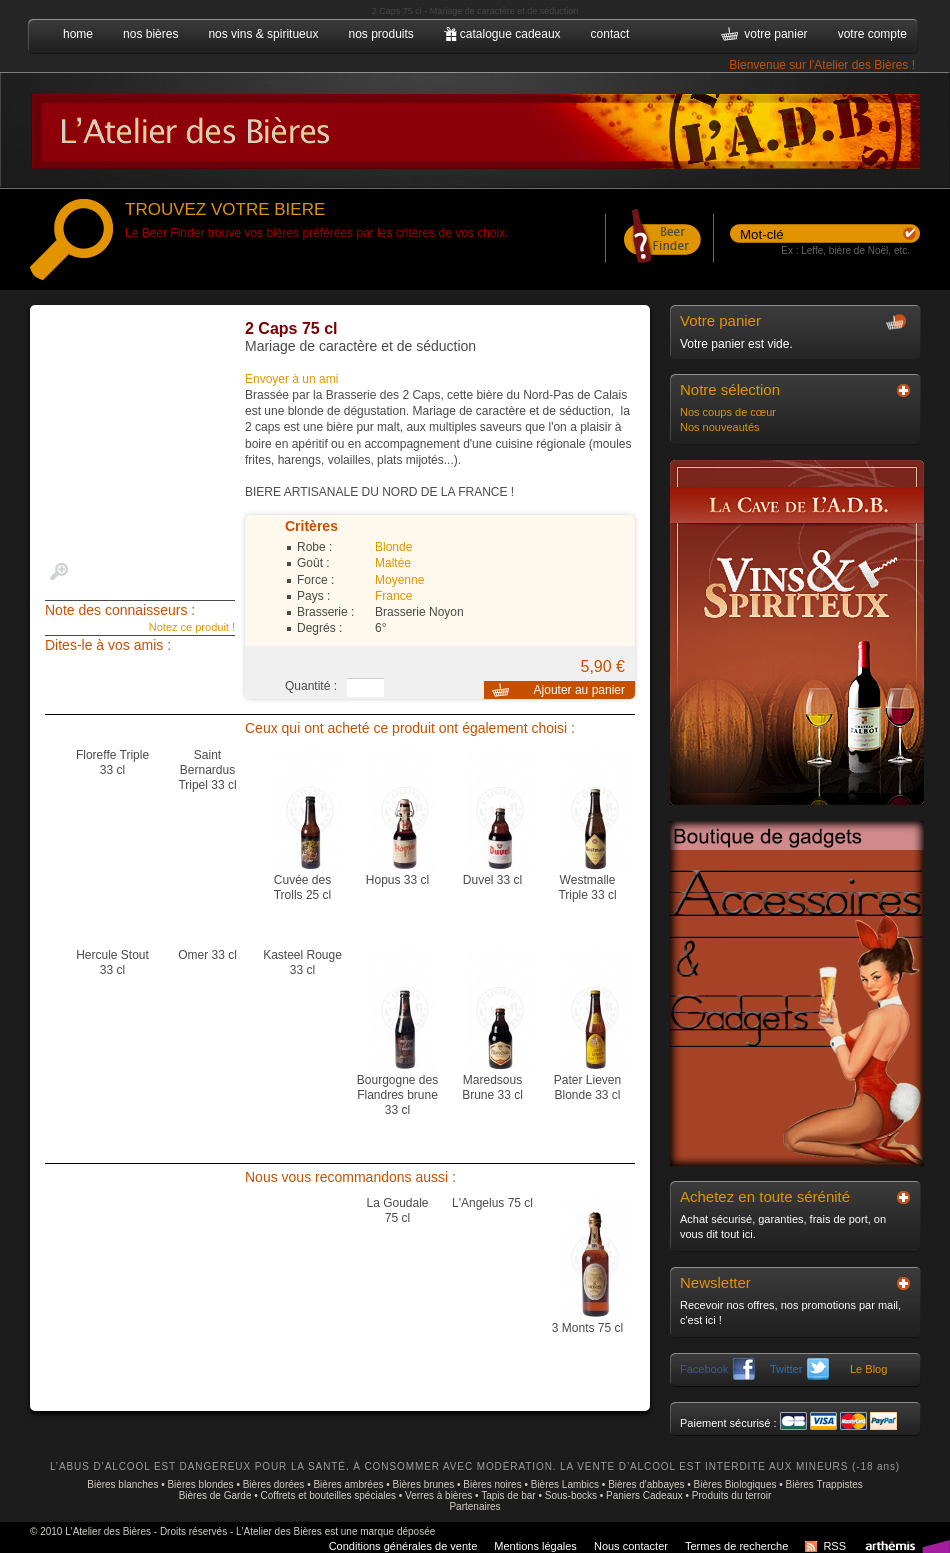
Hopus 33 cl (397, 880)
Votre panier (720, 320)
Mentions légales (535, 1546)
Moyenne (399, 580)
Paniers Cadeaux (644, 1495)
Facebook (717, 1369)
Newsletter (715, 1282)
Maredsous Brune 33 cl (492, 1087)
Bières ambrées (348, 1484)
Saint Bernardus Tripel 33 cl (207, 770)
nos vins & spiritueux (263, 34)
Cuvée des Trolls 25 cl (303, 887)
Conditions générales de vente (403, 1546)
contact (610, 34)
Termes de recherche (736, 1546)
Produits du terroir (731, 1495)
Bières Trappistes (824, 1484)
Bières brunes (424, 1484)
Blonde (393, 547)
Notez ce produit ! (192, 627)
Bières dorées (274, 1484)
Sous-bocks (571, 1495)
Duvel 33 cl (492, 880)
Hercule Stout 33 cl (112, 962)
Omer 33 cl (207, 955)
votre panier (775, 34)
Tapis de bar (508, 1495)
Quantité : (311, 686)
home (78, 34)
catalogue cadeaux (510, 34)
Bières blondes (200, 1484)
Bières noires (492, 1484)
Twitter (799, 1369)
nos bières (150, 34)
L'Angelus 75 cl (492, 1203)
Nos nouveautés (720, 427)
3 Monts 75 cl (587, 1328)
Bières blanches (122, 1484)
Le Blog (868, 1369)
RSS (834, 1546)
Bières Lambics (565, 1484)
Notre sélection (730, 389)
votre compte (872, 34)
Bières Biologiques (735, 1484)
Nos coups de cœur (728, 412)
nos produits (380, 34)
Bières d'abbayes (646, 1484)
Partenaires (474, 1506)
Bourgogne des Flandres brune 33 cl (397, 1095)
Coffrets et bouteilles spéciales (328, 1495)
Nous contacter (631, 1546)
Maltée (393, 563)
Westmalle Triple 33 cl (587, 887)
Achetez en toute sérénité (765, 1196)
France (393, 596)
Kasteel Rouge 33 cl (302, 962)
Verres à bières (438, 1495)
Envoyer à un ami (291, 379)
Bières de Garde (215, 1495)
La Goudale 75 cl (397, 1210)
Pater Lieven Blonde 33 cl (587, 1087)
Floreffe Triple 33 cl (112, 762)
